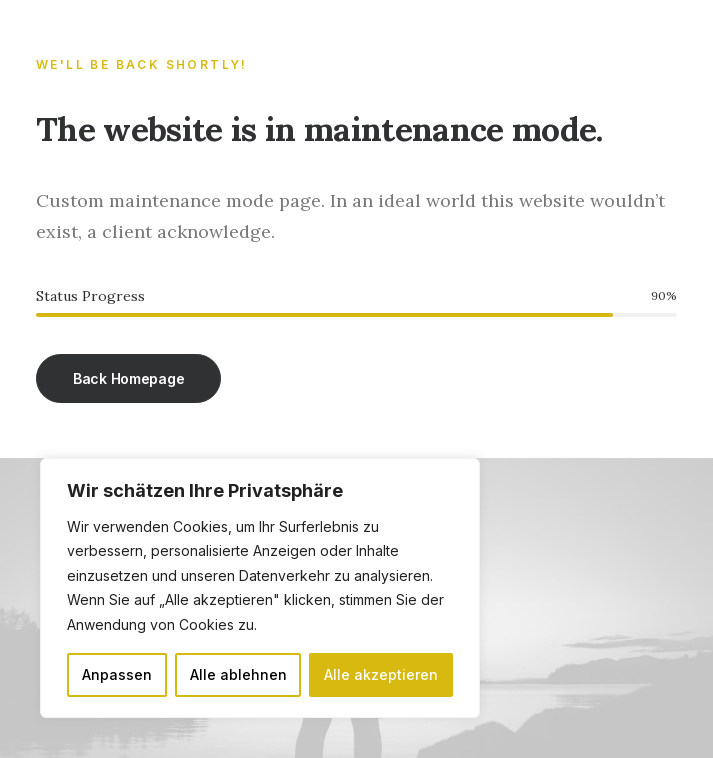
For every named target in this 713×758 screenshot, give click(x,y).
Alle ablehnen (238, 674)
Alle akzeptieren (381, 674)
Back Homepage (128, 378)
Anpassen (117, 674)
